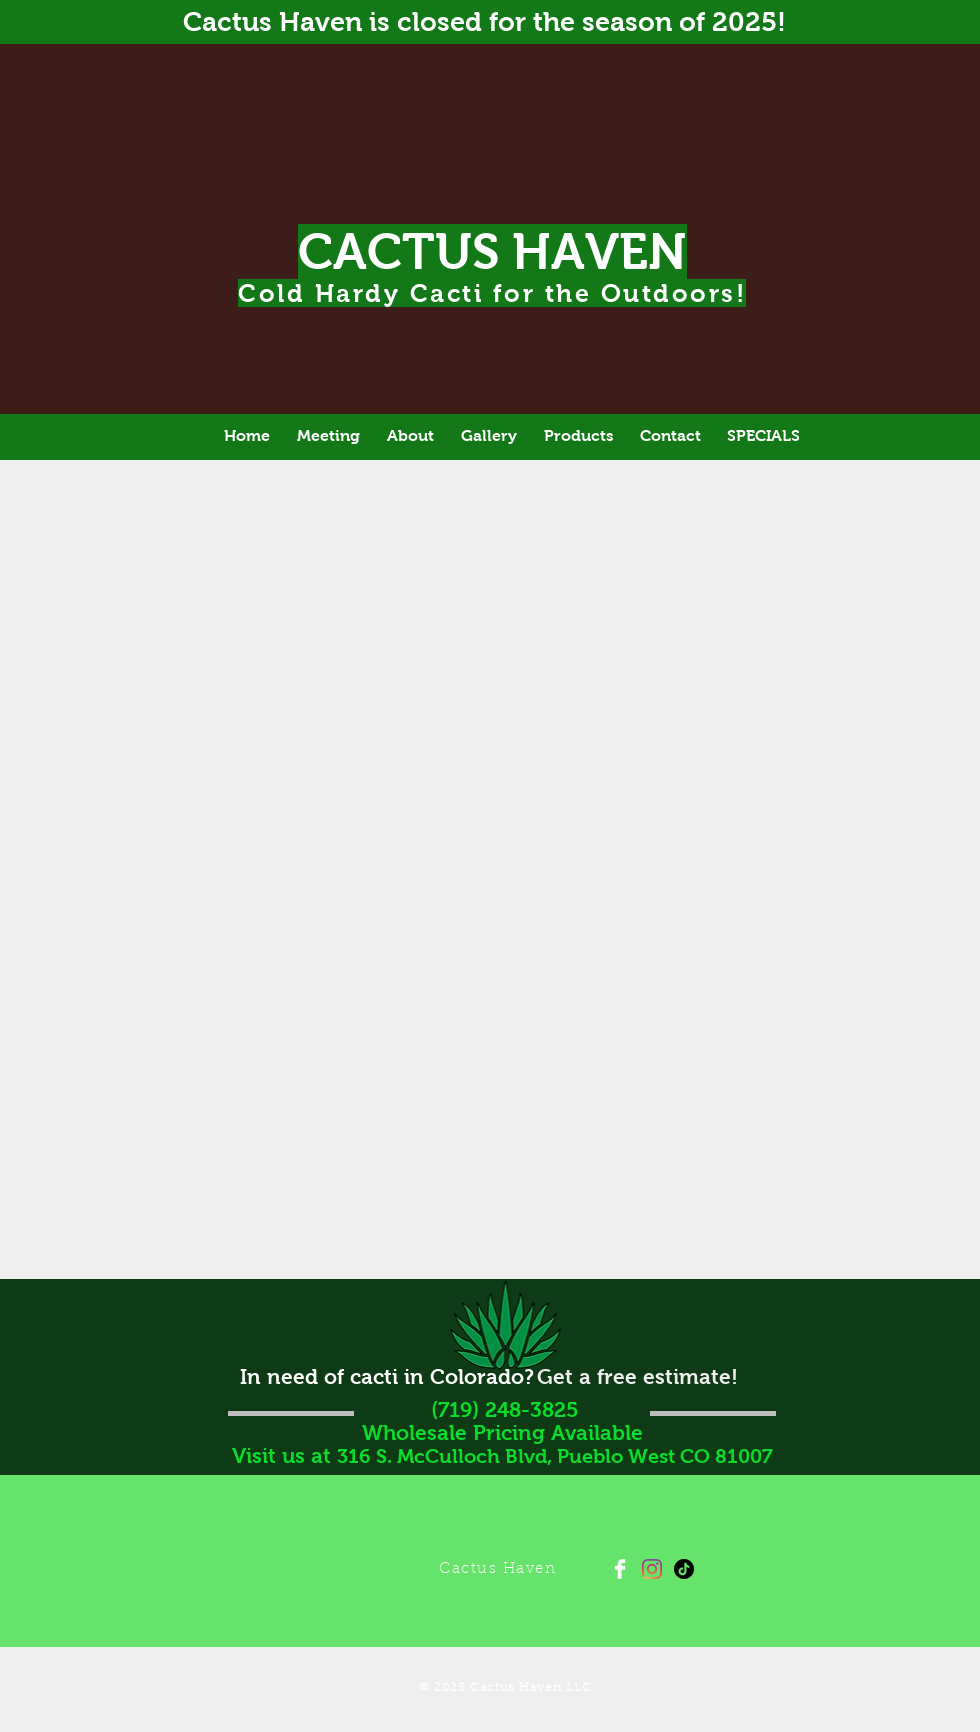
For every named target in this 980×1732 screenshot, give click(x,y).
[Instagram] (652, 1569)
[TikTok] (684, 1569)
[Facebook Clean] (620, 1569)
